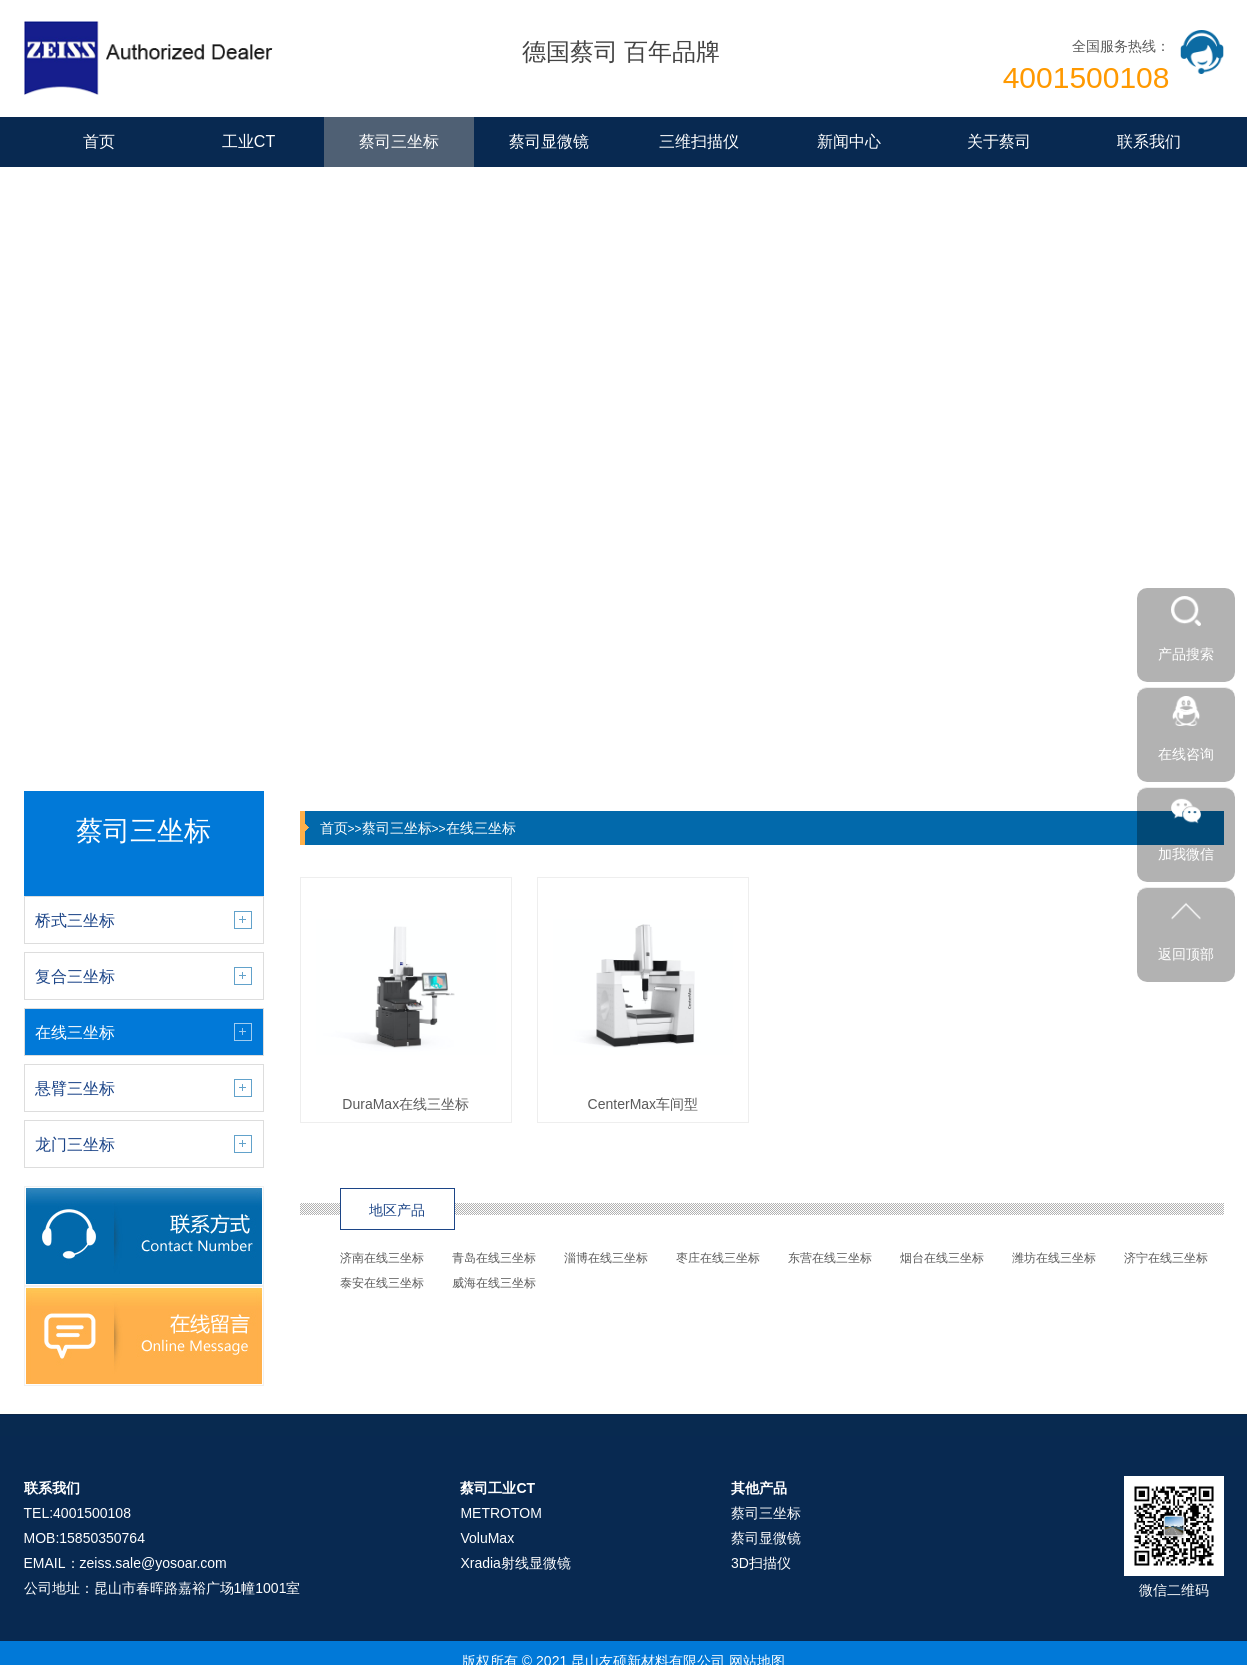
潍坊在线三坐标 (1054, 1258)
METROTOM (500, 1513)
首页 (99, 141)
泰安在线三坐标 (382, 1283)
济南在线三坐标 (382, 1258)
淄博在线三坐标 (606, 1258)
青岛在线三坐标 (494, 1258)
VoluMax (487, 1538)
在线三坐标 (481, 828)
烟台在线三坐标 (942, 1258)
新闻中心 (849, 141)
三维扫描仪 (699, 141)
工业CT (248, 141)
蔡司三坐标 (399, 141)
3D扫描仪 (761, 1563)
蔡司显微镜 (549, 141)
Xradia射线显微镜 (515, 1563)
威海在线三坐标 (494, 1283)
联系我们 (1149, 141)
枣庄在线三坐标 (718, 1258)
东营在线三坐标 (830, 1258)
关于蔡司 (999, 141)
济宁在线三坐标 (1166, 1258)
